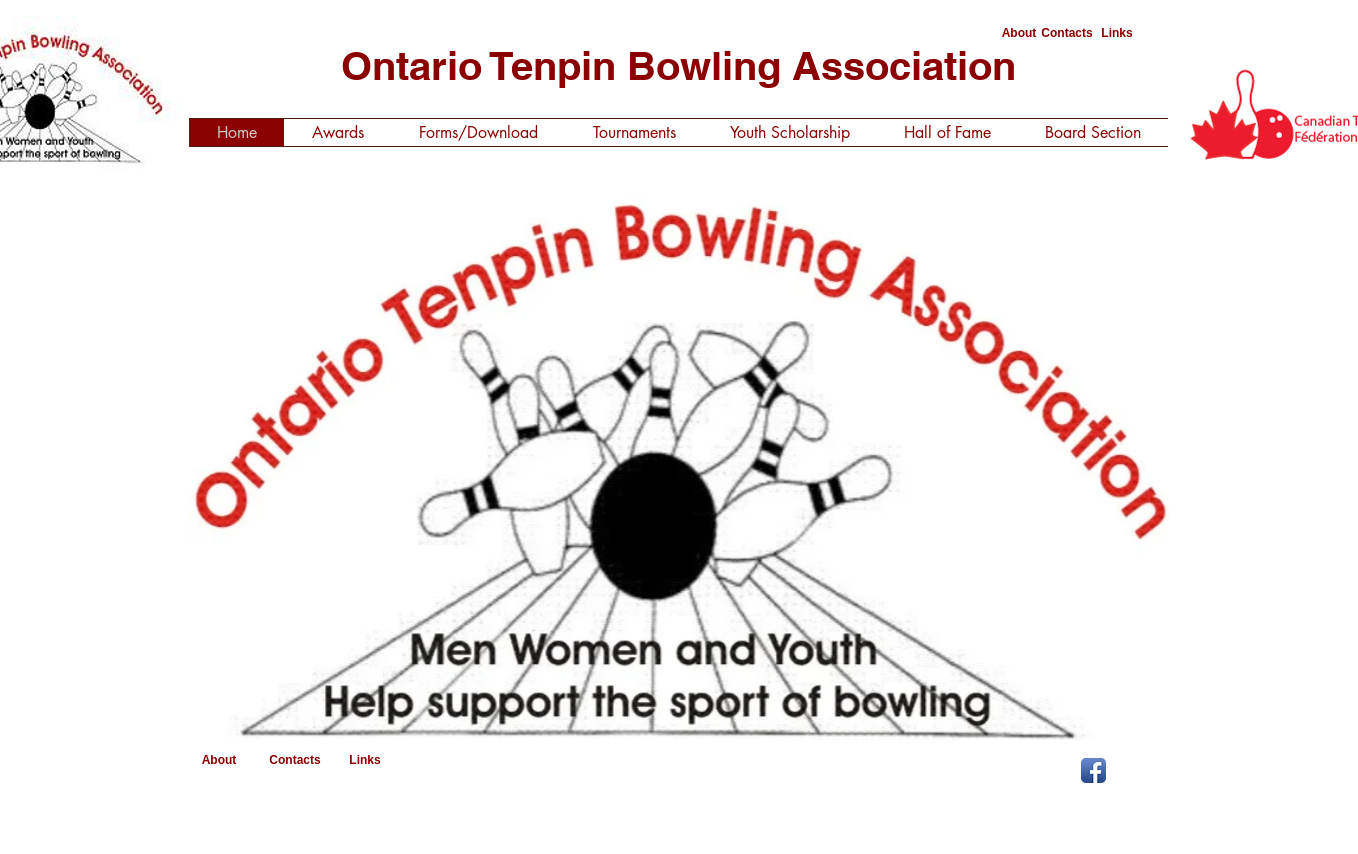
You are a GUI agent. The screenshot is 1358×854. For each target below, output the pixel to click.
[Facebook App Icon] (1093, 770)
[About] (1019, 33)
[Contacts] (1067, 33)
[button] (679, 462)
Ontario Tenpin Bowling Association (678, 65)
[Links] (1117, 33)
